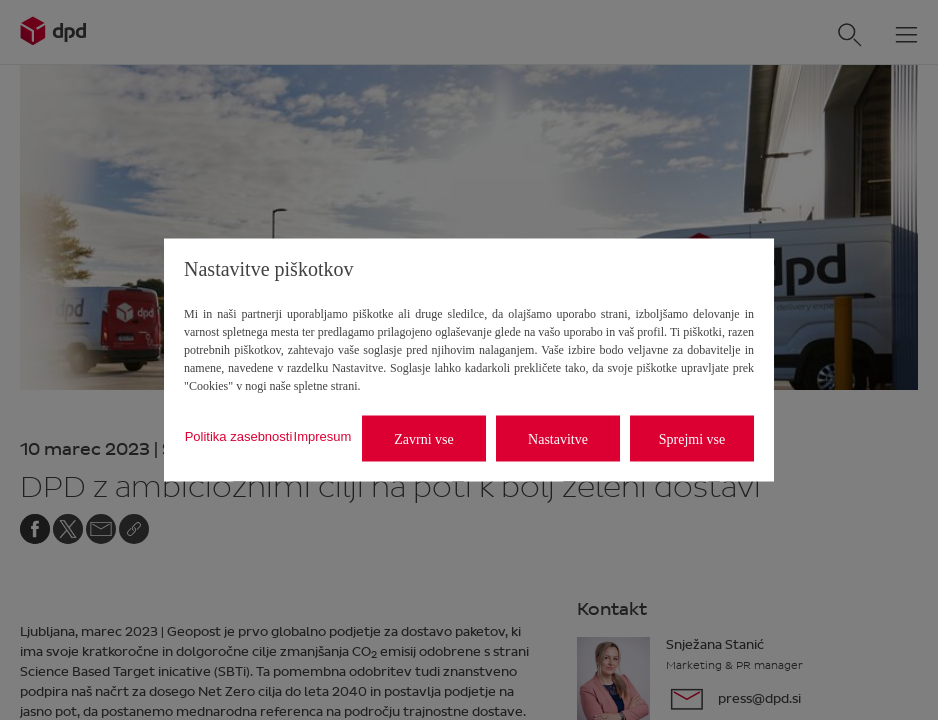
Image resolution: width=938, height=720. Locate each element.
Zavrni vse (423, 438)
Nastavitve (558, 438)
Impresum (323, 435)
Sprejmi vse (692, 438)
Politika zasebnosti (239, 435)
